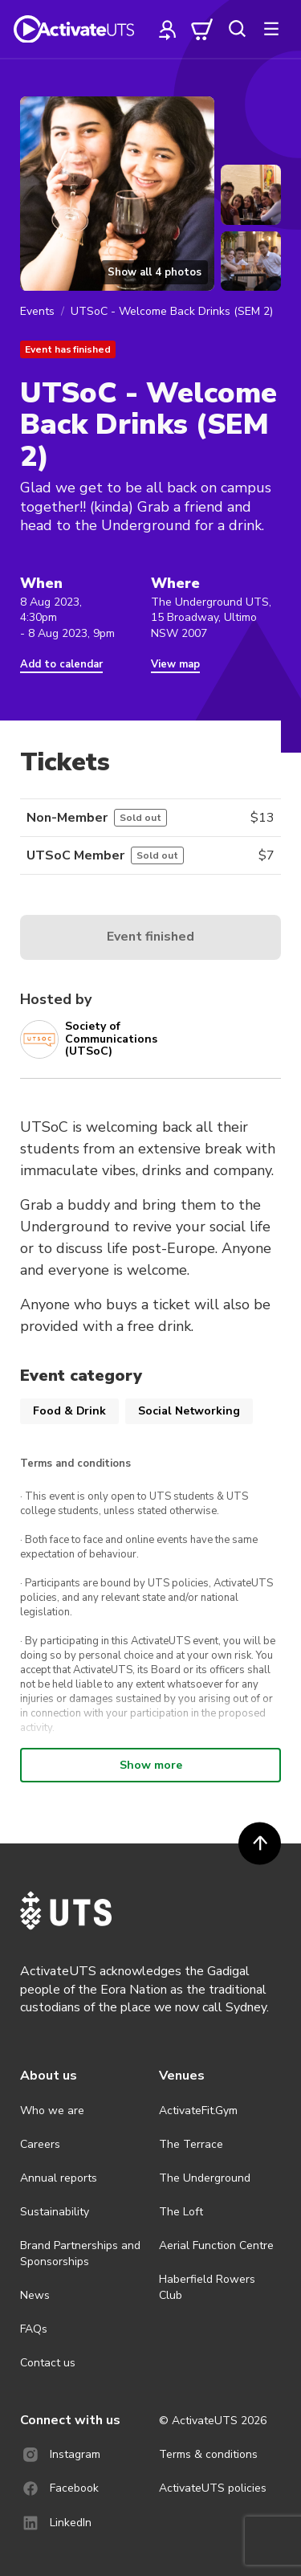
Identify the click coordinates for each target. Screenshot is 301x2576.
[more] (271, 29)
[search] (237, 29)
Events (37, 311)
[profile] (168, 29)
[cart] (202, 29)
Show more (151, 1765)
